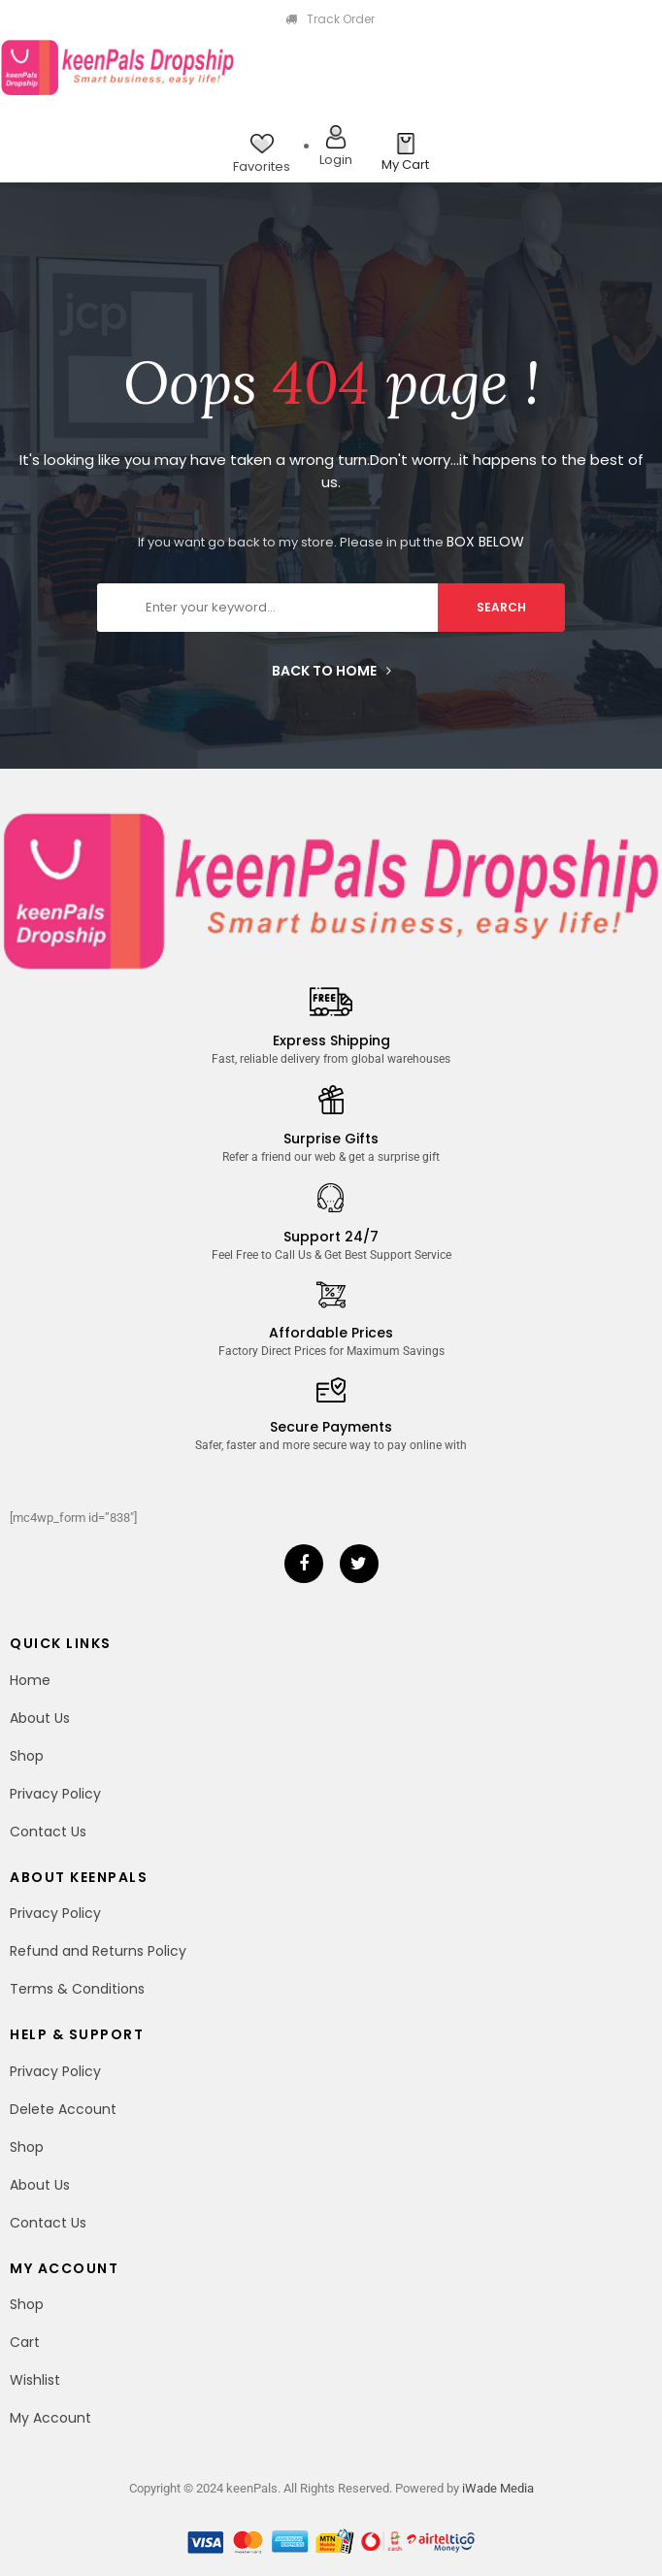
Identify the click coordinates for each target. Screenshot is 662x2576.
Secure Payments (331, 1427)
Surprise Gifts (331, 1138)
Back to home (331, 670)
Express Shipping (331, 1040)
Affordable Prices (331, 1332)
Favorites (261, 166)
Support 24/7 (331, 1236)
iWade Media (498, 2488)
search (501, 607)
